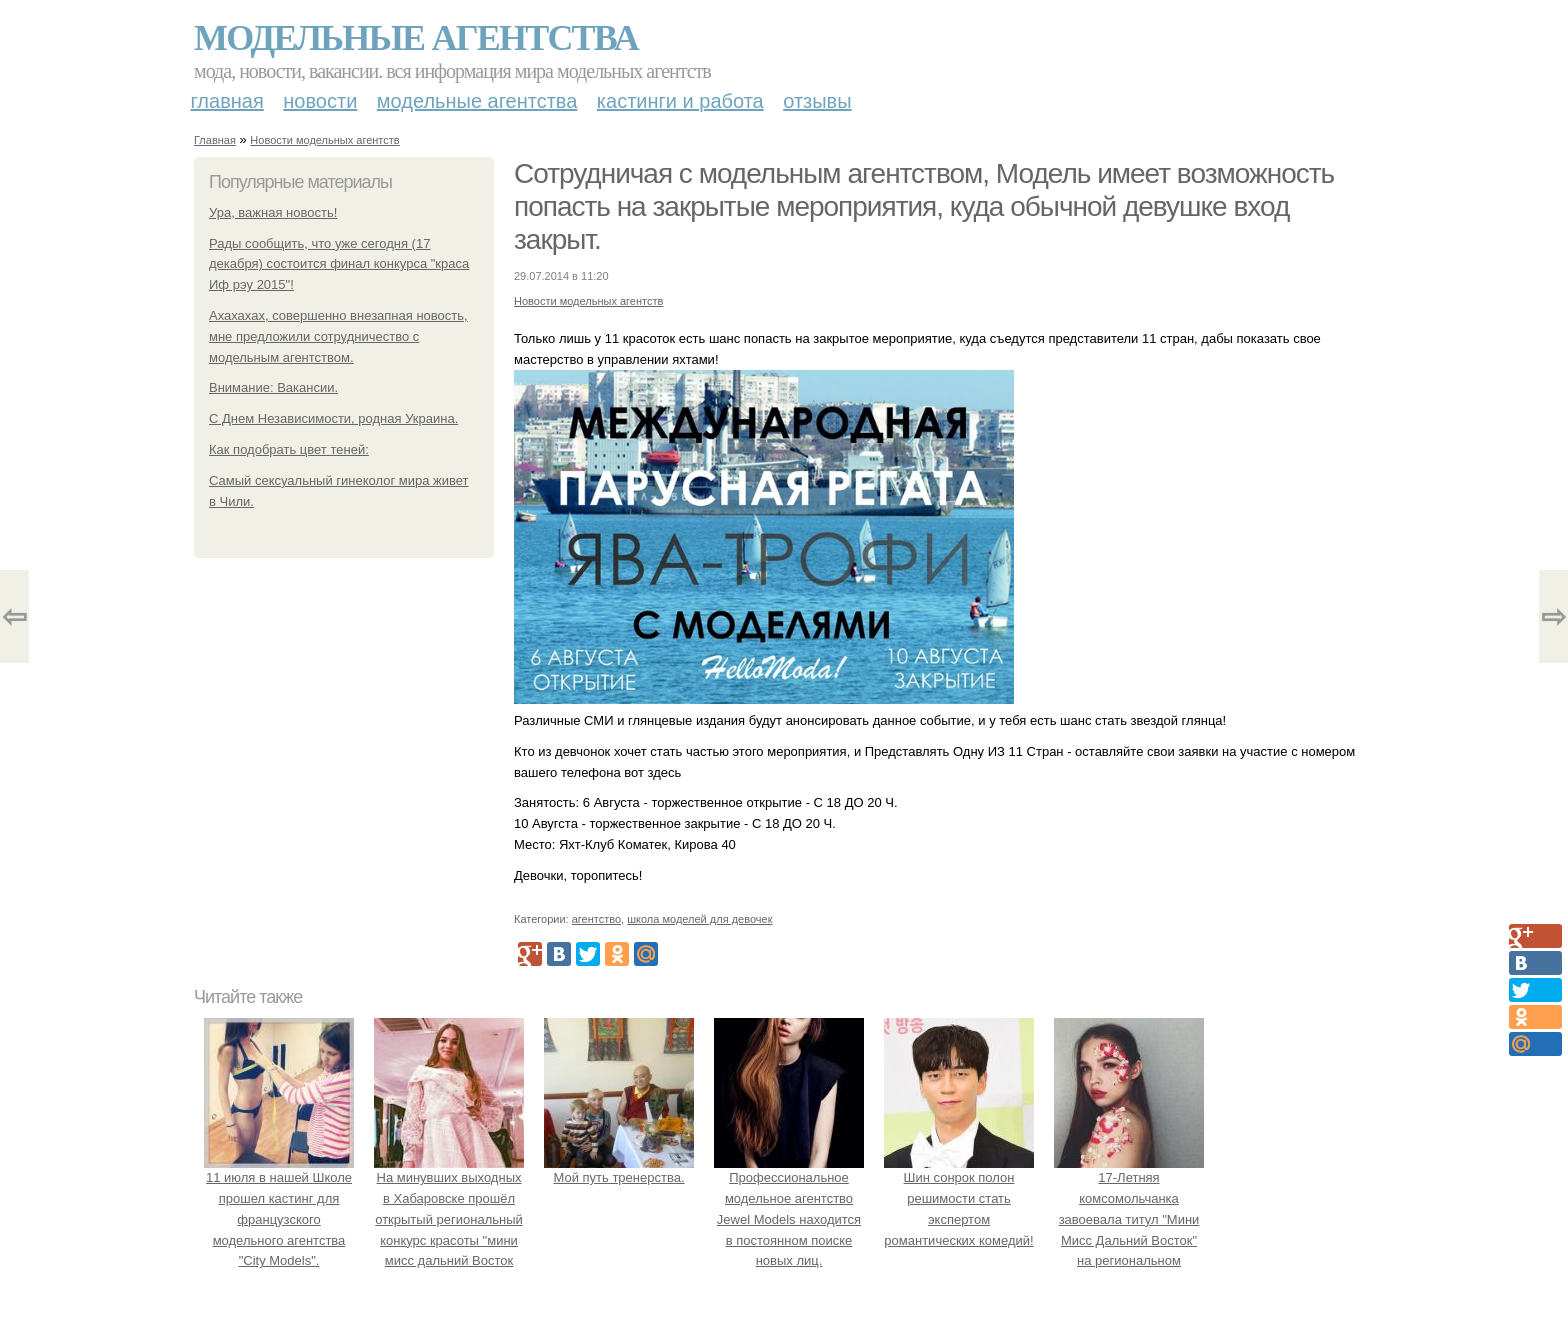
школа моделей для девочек (699, 919)
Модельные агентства (416, 38)
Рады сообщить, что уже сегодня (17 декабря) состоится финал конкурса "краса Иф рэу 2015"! (339, 264)
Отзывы (817, 101)
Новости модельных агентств (324, 140)
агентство (596, 919)
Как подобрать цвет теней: (289, 449)
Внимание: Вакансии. (273, 387)
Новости (320, 101)
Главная (227, 101)
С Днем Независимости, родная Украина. (333, 418)
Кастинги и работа (680, 101)
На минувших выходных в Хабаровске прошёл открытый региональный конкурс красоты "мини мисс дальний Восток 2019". (449, 1219)
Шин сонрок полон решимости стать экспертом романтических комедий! (959, 1198)
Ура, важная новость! (273, 212)
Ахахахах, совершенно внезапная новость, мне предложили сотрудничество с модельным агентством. (338, 336)
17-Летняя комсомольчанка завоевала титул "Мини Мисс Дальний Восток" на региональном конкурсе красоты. (1129, 1219)
